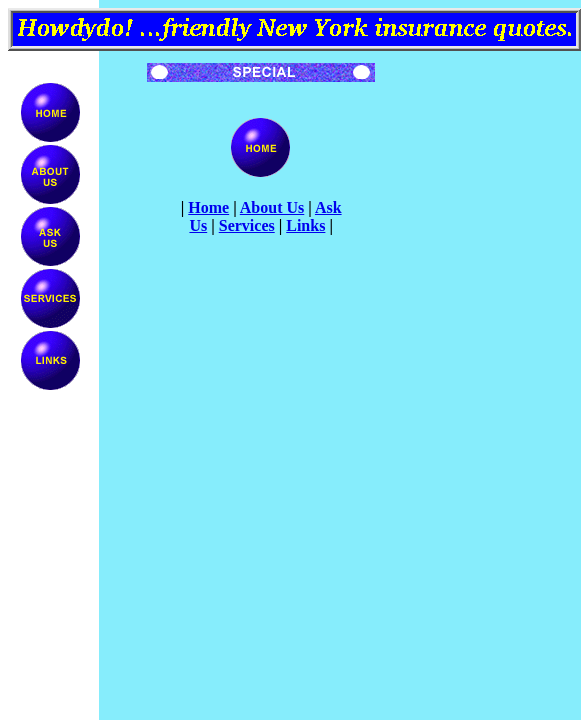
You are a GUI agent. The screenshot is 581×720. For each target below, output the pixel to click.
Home (208, 207)
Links (305, 225)
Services (247, 225)
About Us (272, 207)
